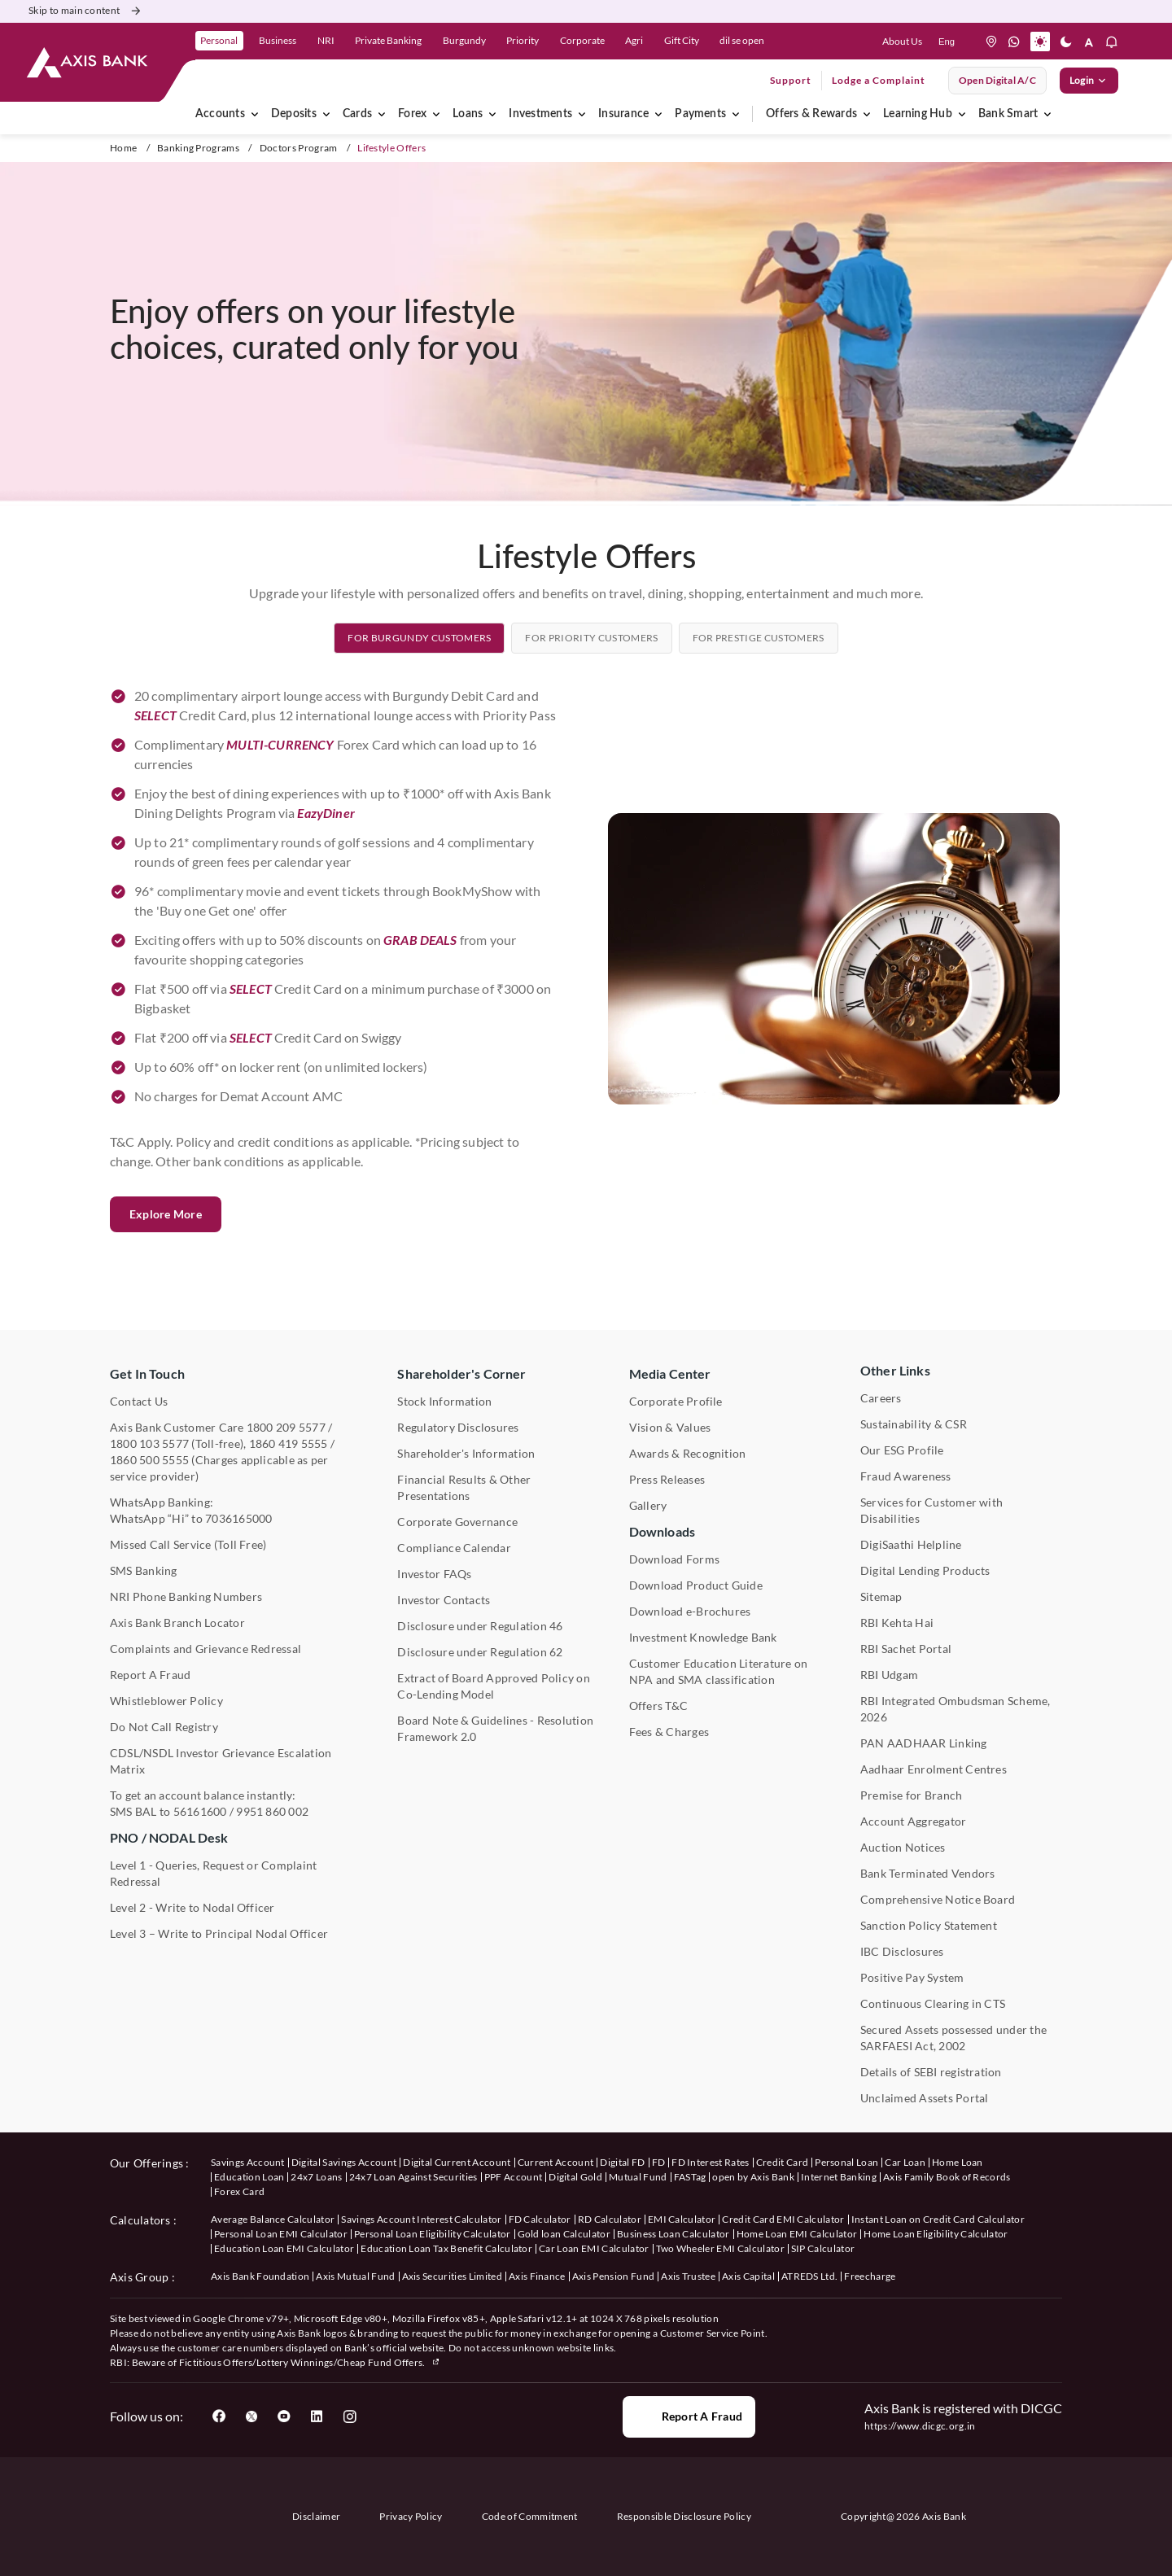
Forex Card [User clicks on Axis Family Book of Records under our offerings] (239, 2191)
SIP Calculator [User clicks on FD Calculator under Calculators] (823, 2248)
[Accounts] (254, 114)
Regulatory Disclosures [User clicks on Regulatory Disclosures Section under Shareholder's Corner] (457, 1427)
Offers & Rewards (811, 114)
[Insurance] (658, 114)
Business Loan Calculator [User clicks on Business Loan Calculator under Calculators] (673, 2234)
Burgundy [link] (464, 40)
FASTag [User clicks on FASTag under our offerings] (690, 2177)
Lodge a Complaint (878, 80)
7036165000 (238, 1518)
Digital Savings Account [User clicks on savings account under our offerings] (343, 2162)
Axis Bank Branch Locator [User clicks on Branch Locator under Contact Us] (177, 1622)
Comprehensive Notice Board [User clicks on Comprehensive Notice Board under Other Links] (937, 1899)
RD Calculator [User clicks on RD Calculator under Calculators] (609, 2219)
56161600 (200, 1811)
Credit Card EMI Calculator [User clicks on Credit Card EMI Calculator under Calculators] (783, 2219)
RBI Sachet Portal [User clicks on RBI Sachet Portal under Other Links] (905, 1648)
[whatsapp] (1014, 41)
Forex (412, 114)
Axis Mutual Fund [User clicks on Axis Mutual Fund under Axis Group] (355, 2276)
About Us (902, 41)
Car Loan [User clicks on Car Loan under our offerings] (905, 2162)
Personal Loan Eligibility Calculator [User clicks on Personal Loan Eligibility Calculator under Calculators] (432, 2234)
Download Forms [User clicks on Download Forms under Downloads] (674, 1559)
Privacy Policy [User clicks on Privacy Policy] (410, 2516)
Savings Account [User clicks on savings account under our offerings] (248, 2162)
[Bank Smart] (1047, 114)
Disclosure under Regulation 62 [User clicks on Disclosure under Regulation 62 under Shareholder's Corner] (479, 1652)
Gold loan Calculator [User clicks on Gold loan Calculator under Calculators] (564, 2234)
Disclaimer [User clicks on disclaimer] (316, 2516)
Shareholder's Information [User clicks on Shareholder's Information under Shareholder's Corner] (466, 1453)
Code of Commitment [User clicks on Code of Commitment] (530, 2516)
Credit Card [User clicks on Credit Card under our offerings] (782, 2162)
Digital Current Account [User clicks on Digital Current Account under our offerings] (456, 2162)
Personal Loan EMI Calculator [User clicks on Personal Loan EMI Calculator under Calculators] (281, 2234)
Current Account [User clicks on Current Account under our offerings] (556, 2162)
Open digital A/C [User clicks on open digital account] (997, 80)
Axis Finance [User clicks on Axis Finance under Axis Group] (537, 2276)
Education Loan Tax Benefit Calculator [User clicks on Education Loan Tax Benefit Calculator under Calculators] (446, 2248)
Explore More (165, 1364)
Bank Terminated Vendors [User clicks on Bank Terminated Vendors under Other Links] (927, 1873)
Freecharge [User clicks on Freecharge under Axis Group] (869, 2276)
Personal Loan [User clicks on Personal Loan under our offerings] (846, 2162)
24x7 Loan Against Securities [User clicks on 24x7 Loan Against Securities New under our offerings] (413, 2177)
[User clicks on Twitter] (251, 2416)
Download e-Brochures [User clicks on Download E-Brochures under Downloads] (690, 1611)
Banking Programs (198, 148)
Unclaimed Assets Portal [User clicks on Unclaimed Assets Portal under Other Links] (924, 2098)
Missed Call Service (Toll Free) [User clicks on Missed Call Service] (188, 1544)
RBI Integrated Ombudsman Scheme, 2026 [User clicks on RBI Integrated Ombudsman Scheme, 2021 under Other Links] (955, 1709)
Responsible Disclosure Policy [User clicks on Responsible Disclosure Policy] (684, 2516)
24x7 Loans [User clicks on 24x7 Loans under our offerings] (316, 2177)
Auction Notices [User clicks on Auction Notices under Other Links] (903, 1847)
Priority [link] (522, 40)
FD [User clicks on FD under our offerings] (659, 2162)
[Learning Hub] (962, 114)
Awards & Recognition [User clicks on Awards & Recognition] (687, 1453)
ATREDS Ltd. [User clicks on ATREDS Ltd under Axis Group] (809, 2276)
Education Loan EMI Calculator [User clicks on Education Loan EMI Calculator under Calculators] (284, 2248)
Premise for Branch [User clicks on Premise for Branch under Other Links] (911, 1795)
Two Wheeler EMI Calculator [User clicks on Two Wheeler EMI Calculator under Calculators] (720, 2248)
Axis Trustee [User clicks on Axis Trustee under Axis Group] (688, 2276)
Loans (468, 114)
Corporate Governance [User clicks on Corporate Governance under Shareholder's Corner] (457, 1522)
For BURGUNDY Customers (419, 714)
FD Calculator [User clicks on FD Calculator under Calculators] (540, 2219)
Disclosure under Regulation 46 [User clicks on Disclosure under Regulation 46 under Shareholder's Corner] (479, 1626)
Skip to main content (85, 10)
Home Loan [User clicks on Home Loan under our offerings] (957, 2162)
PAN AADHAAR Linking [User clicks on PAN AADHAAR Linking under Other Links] (923, 1743)
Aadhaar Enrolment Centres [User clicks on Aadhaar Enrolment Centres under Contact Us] (933, 1769)
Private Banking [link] (388, 40)
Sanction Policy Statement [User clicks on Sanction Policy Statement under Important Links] (928, 1925)
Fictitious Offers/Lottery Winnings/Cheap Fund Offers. (310, 2362)
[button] (1040, 41)
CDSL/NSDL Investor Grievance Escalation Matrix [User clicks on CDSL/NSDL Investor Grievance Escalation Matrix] (220, 1761)
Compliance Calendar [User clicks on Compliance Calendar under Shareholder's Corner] (454, 1548)
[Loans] (492, 114)
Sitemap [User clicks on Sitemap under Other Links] (881, 1596)
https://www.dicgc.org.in (920, 2426)
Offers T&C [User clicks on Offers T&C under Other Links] (658, 1705)
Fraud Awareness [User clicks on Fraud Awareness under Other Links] (905, 1476)
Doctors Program (299, 148)
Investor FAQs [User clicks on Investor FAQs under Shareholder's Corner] (434, 1574)
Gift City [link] (681, 40)
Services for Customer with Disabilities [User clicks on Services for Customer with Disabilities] (931, 1510)
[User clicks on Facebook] (219, 2416)
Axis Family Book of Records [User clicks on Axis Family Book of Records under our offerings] (947, 2177)
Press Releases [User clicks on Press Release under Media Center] (667, 1479)
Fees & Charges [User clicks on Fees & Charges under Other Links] (669, 1731)
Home (123, 148)
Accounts (220, 114)
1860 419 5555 (288, 1443)
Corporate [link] (582, 40)
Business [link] (277, 40)
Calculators (140, 2220)
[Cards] (381, 114)
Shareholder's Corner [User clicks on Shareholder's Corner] (461, 1373)
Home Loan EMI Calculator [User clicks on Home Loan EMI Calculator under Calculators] (797, 2234)
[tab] (419, 713)
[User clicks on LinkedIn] (316, 2416)
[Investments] (582, 114)
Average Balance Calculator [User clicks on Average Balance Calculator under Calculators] (273, 2219)
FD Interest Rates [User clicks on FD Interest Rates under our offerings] (710, 2162)
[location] (991, 41)
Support (790, 80)
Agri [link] (634, 40)
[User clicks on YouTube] (284, 2416)
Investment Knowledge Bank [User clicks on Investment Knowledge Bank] (703, 1637)
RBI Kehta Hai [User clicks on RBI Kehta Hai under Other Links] (897, 1622)
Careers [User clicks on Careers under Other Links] (881, 1398)
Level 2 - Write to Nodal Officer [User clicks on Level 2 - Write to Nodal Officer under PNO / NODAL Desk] (192, 1907)
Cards (357, 114)
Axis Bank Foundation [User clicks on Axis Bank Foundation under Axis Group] (260, 2276)
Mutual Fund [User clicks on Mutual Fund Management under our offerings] (638, 2177)
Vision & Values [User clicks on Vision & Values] (670, 1427)
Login (1089, 80)
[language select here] (946, 41)
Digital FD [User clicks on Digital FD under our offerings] (622, 2162)
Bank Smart (1008, 114)
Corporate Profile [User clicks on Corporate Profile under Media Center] (676, 1401)
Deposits (294, 114)
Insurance (623, 114)
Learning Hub (917, 114)
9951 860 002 (272, 1811)
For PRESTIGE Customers (758, 714)
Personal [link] (219, 40)
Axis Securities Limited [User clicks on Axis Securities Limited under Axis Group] (452, 2276)
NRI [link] (326, 40)
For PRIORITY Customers (591, 714)
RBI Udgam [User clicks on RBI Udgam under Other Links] (889, 1675)
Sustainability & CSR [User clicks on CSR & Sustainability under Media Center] (913, 1424)
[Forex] (436, 114)
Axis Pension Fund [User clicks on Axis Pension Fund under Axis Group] (613, 2276)
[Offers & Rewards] (867, 114)
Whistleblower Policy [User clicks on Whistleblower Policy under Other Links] (166, 1701)
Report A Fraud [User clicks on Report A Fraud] (150, 1675)
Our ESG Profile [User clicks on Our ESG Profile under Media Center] (902, 1450)
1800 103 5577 (149, 1443)
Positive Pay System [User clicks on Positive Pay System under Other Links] (912, 1977)
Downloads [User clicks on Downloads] (662, 1531)
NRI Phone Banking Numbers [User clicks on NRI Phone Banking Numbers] (186, 1596)
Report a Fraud (689, 2416)
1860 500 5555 (149, 1460)
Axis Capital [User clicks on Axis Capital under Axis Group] (748, 2276)
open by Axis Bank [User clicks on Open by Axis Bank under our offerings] (753, 2177)
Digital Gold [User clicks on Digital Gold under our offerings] (575, 2177)
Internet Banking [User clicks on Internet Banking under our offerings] (839, 2177)
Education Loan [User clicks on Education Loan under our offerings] (249, 2177)
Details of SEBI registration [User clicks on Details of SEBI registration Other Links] (931, 2072)
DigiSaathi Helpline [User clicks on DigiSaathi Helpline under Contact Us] (911, 1544)
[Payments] (735, 114)
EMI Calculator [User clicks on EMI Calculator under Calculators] (681, 2219)
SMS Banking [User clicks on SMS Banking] (143, 1570)
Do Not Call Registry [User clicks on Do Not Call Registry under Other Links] (164, 1727)
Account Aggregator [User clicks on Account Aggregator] (913, 1821)
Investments (540, 114)
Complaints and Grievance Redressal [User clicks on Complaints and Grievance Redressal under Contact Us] (205, 1648)
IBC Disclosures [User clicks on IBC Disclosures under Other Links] (902, 1951)
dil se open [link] (741, 40)
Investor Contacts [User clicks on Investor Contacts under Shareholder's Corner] (443, 1600)
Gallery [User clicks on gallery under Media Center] (648, 1505)
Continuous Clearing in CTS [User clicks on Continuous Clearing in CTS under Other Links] (932, 2003)
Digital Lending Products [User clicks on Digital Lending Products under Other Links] (925, 1570)
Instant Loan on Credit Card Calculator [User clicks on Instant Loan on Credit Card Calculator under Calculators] (938, 2219)
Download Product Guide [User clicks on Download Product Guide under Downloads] (696, 1585)
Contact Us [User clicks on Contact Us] (139, 1401)
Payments (700, 114)
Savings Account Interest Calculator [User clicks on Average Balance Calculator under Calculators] (421, 2219)
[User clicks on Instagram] (349, 2416)
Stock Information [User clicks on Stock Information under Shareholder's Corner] (444, 1401)
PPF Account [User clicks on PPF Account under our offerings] (513, 2177)
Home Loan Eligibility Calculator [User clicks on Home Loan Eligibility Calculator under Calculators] (936, 2234)
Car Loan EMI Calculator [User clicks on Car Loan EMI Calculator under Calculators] (594, 2248)
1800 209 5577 (286, 1427)
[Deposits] (326, 114)
